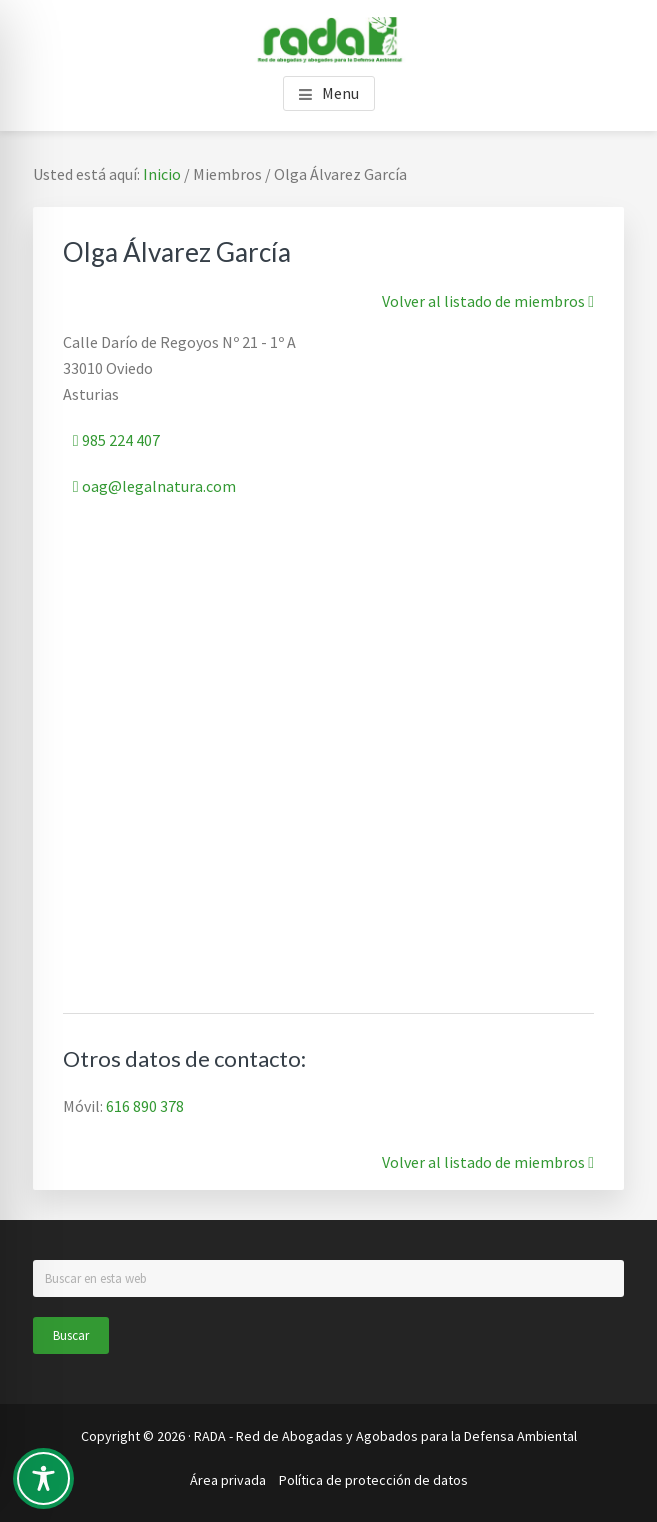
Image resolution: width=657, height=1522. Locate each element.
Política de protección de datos (373, 1480)
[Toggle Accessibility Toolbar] (43, 1478)
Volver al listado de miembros (488, 301)
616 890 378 (145, 1106)
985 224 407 (116, 440)
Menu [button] (340, 93)
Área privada (228, 1480)
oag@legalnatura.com (154, 486)
